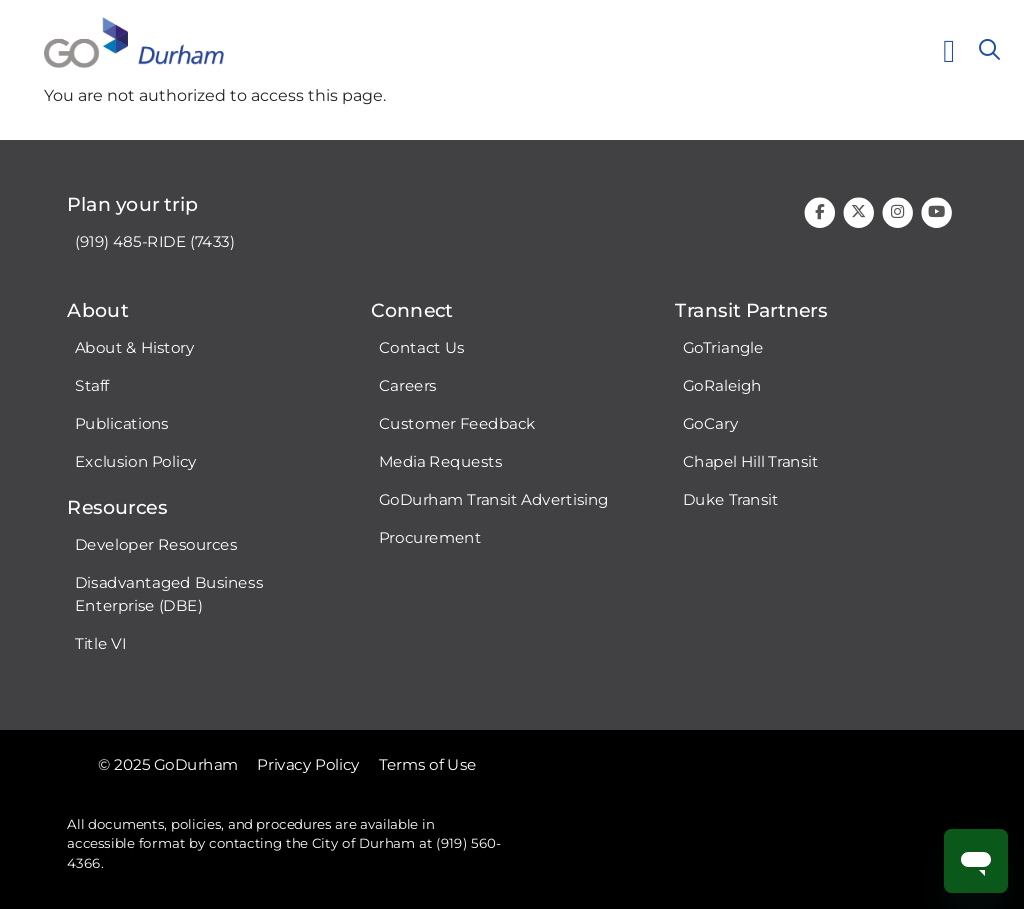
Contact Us (422, 348)
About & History (135, 348)
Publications (122, 424)
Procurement (430, 538)
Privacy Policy (308, 764)
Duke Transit (731, 500)
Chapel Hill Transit (751, 462)
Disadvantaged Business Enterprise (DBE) (169, 594)
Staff (92, 386)
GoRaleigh (722, 386)
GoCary (710, 424)
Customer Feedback (457, 424)
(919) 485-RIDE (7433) (155, 242)
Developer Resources (156, 545)
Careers (408, 386)
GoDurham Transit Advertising (494, 500)
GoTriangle (723, 348)
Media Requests (441, 462)
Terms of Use (428, 764)
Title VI (100, 644)
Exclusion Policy (136, 462)
